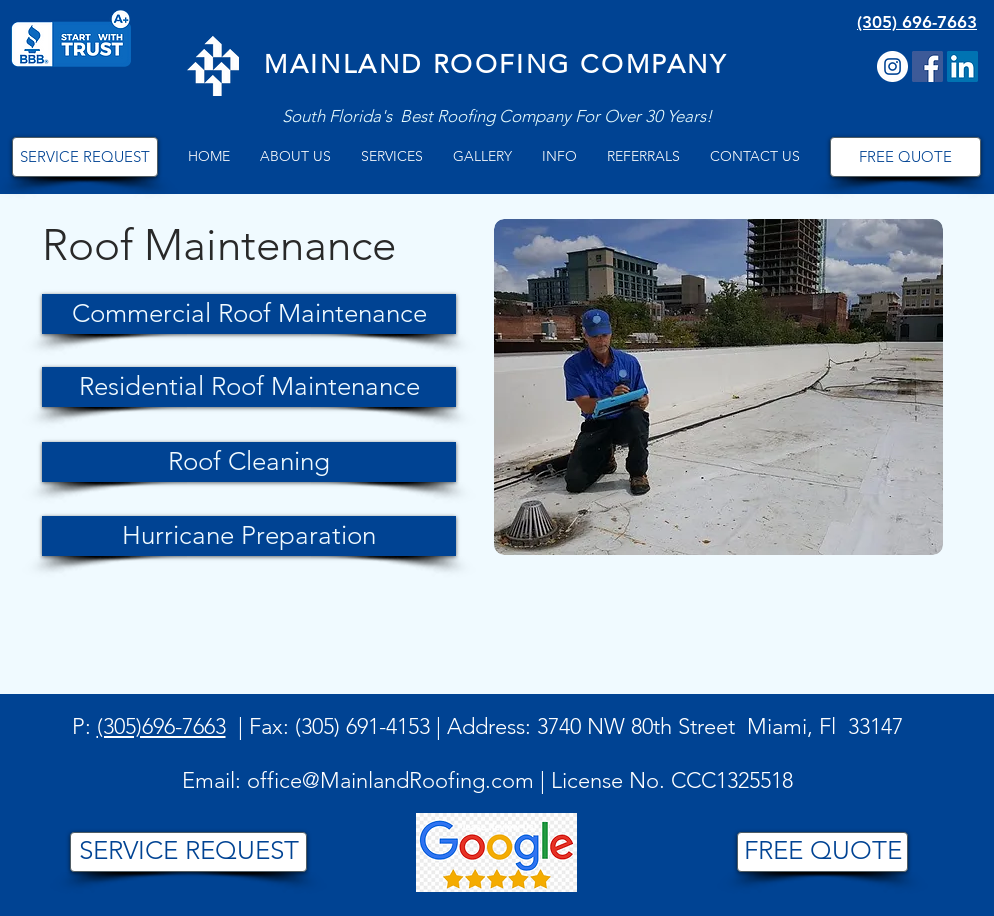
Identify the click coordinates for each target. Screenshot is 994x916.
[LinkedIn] (962, 66)
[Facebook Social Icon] (927, 66)
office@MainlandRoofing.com (390, 780)
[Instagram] (892, 66)
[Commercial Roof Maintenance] (249, 314)
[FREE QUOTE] (905, 157)
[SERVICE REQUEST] (85, 157)
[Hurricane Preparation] (249, 536)
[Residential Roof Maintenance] (249, 387)
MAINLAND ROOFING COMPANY (495, 64)
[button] (295, 156)
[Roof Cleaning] (249, 462)
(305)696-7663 (161, 726)
